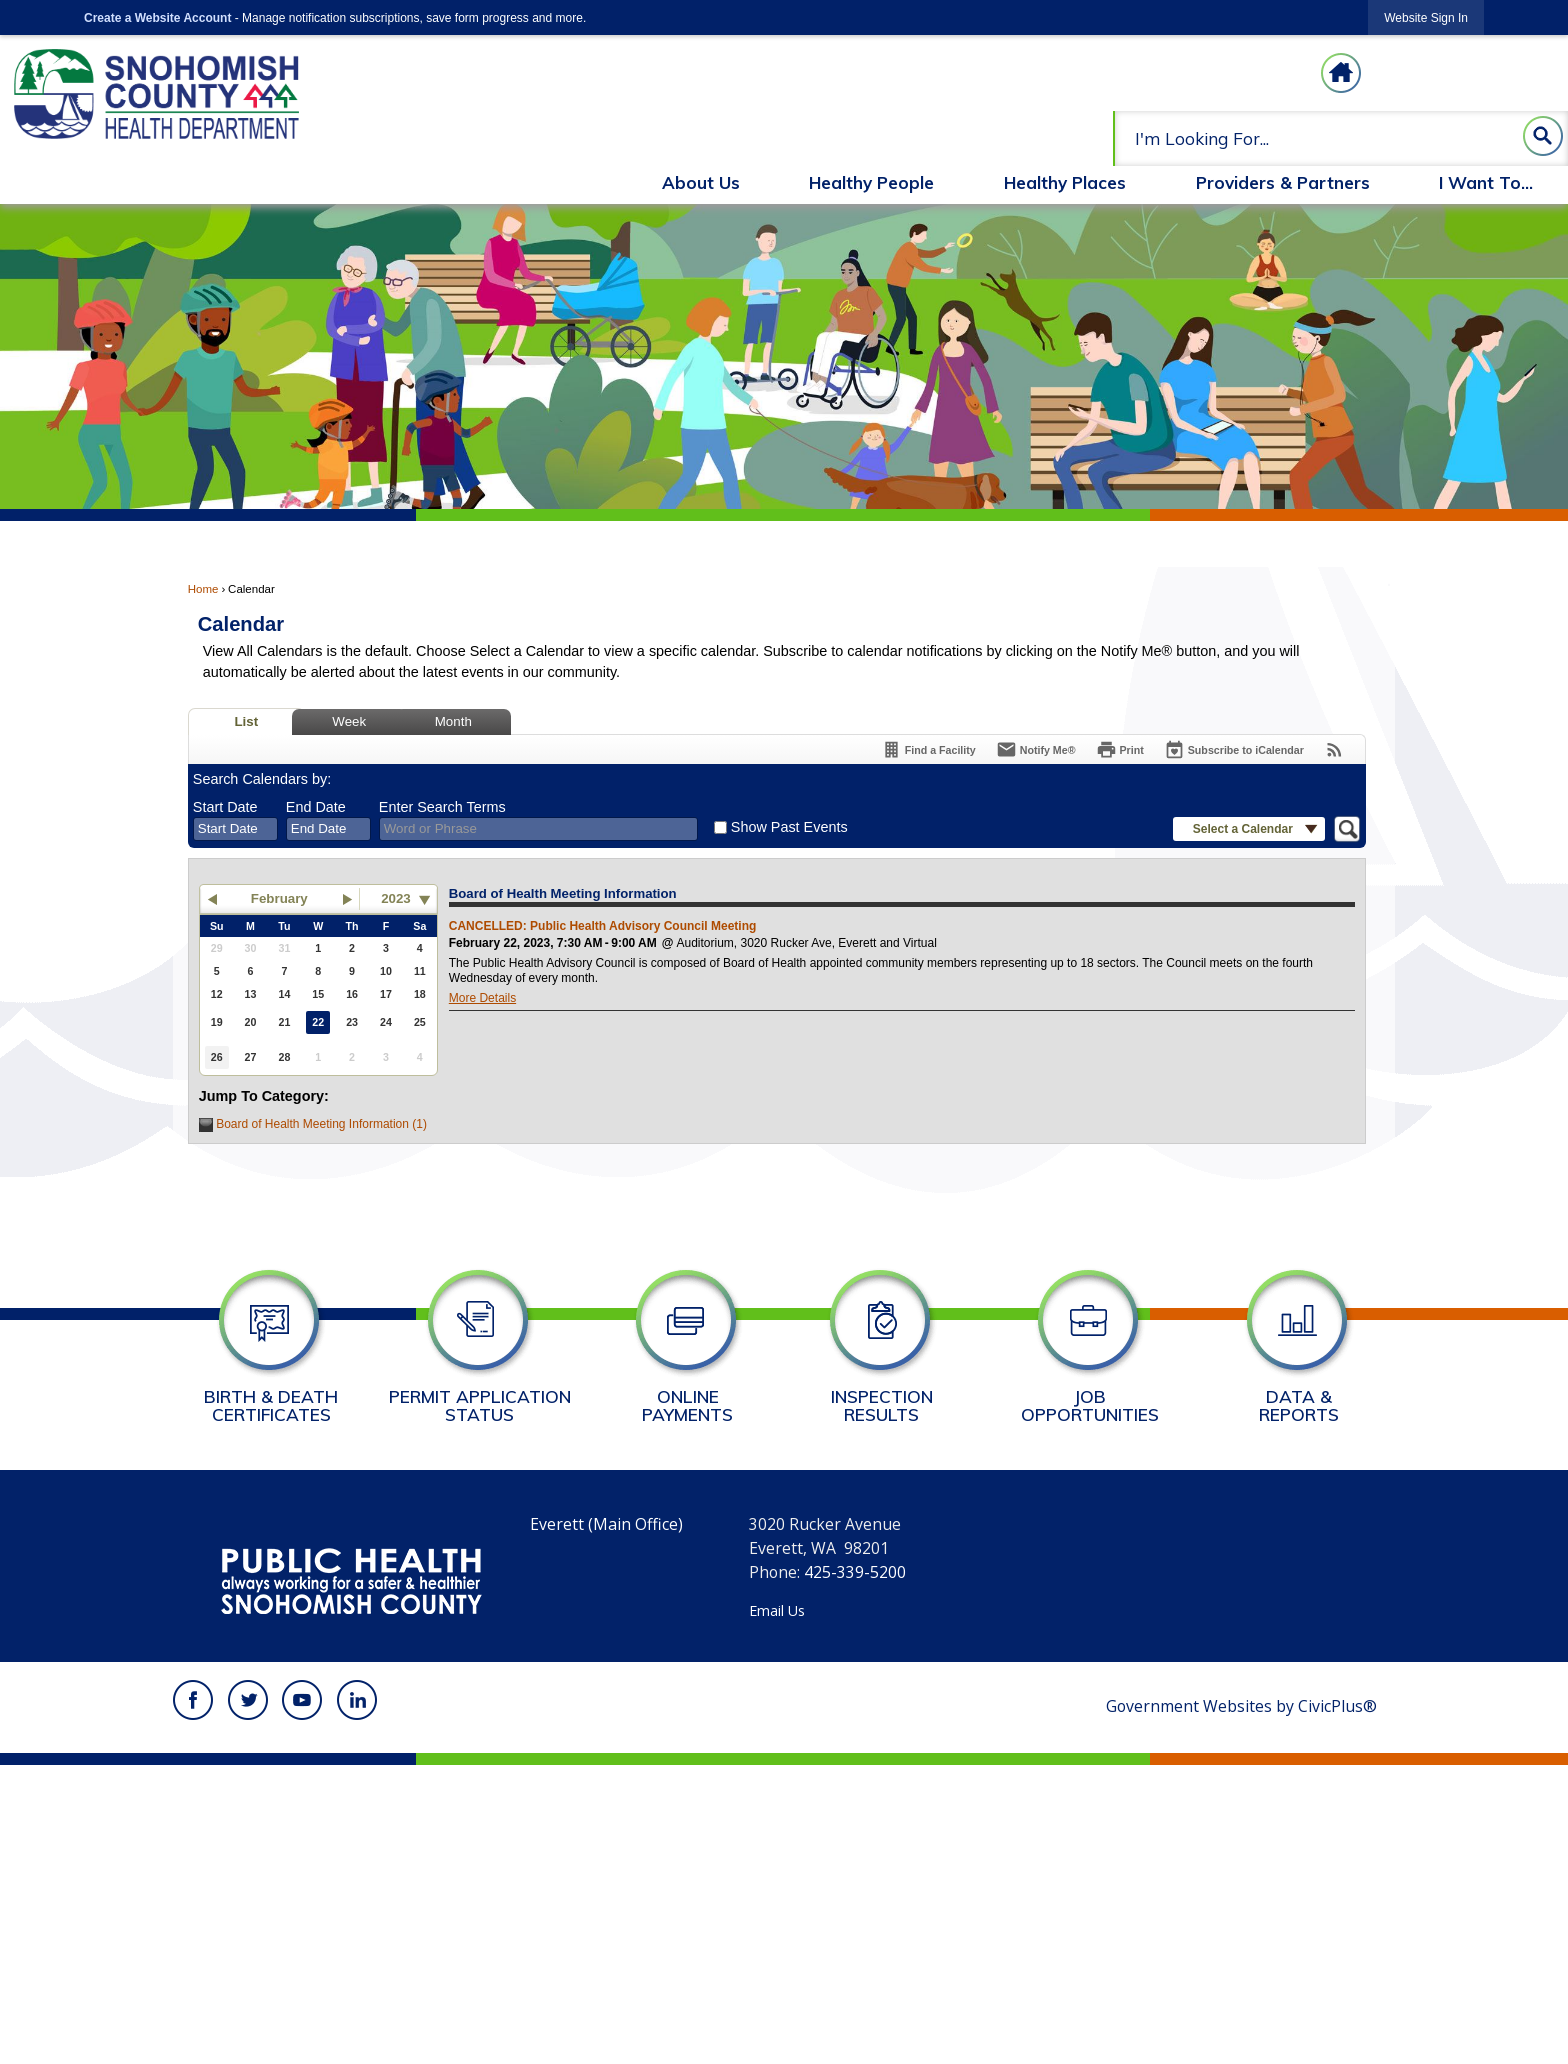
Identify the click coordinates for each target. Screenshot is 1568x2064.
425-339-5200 (855, 1572)
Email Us (777, 1610)
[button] (1543, 136)
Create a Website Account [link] (157, 18)
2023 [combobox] (396, 898)
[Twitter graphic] (248, 1700)
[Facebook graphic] (193, 1700)
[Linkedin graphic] (357, 1700)
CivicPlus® (1337, 1706)
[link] (1426, 17)
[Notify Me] (1036, 749)
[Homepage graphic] (1341, 73)
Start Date (225, 807)
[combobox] (235, 829)
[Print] (1120, 749)
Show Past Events (789, 827)
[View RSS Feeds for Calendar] (1334, 749)
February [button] (279, 898)
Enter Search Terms (442, 807)
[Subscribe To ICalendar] (1234, 749)
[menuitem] (700, 185)
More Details (482, 998)
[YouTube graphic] (302, 1700)
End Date (316, 807)
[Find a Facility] (928, 749)
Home (203, 589)
